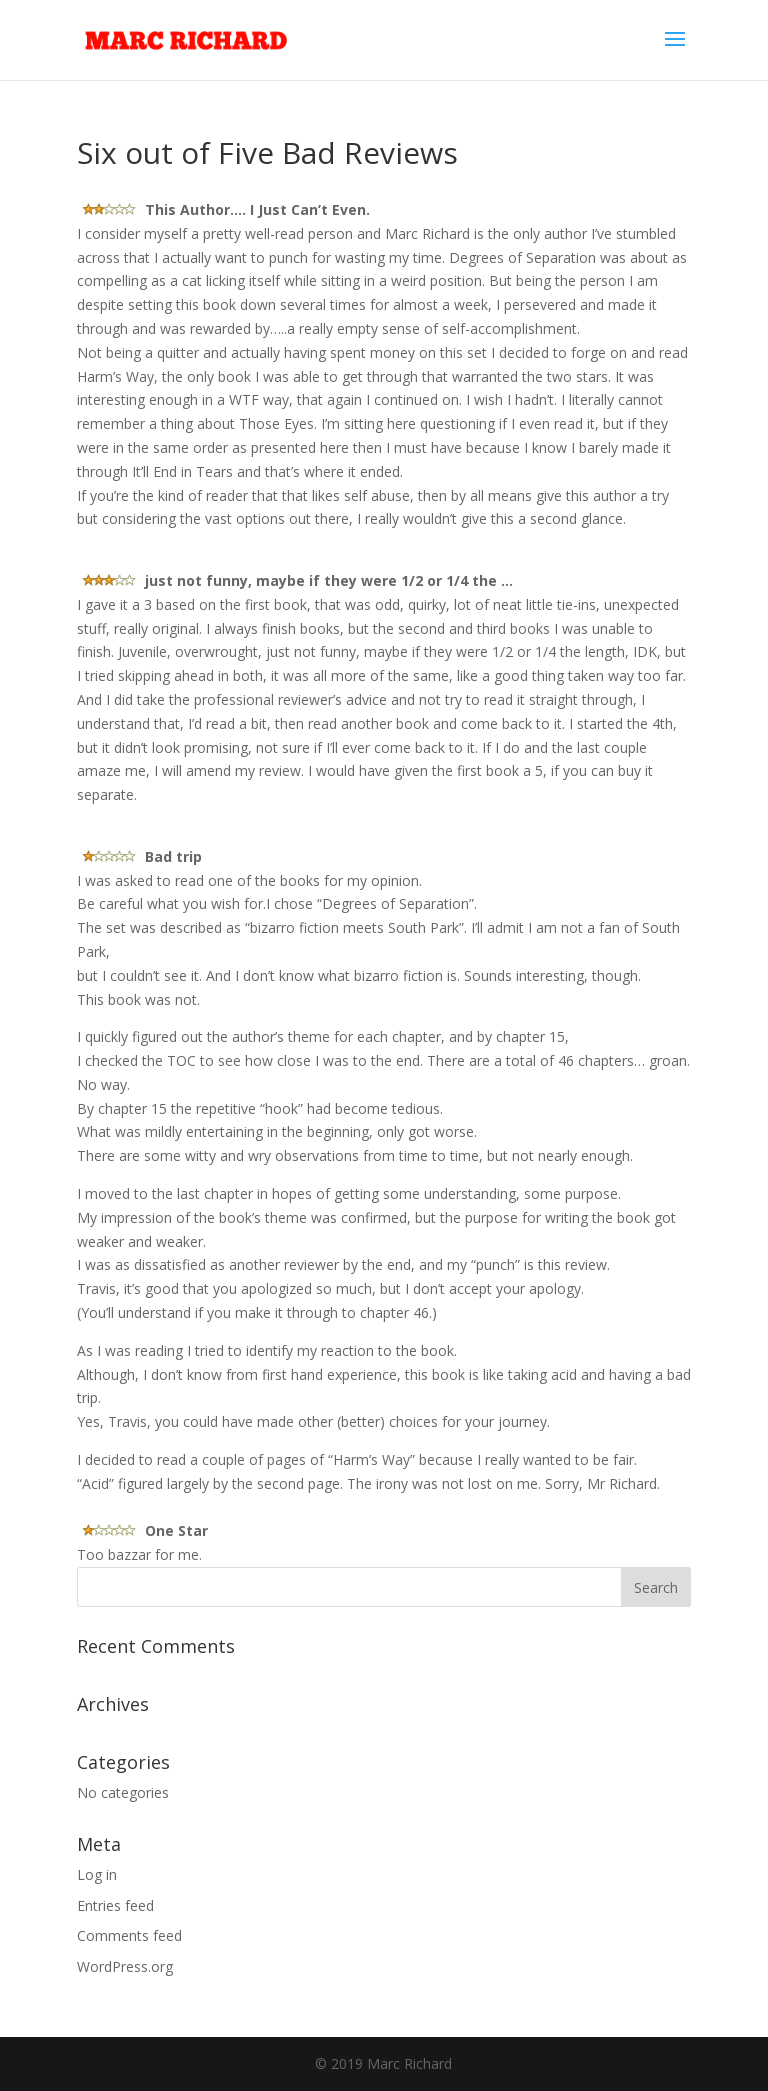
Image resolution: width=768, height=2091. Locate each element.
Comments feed (129, 1935)
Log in (97, 1874)
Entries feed (115, 1905)
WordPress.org (125, 1966)
